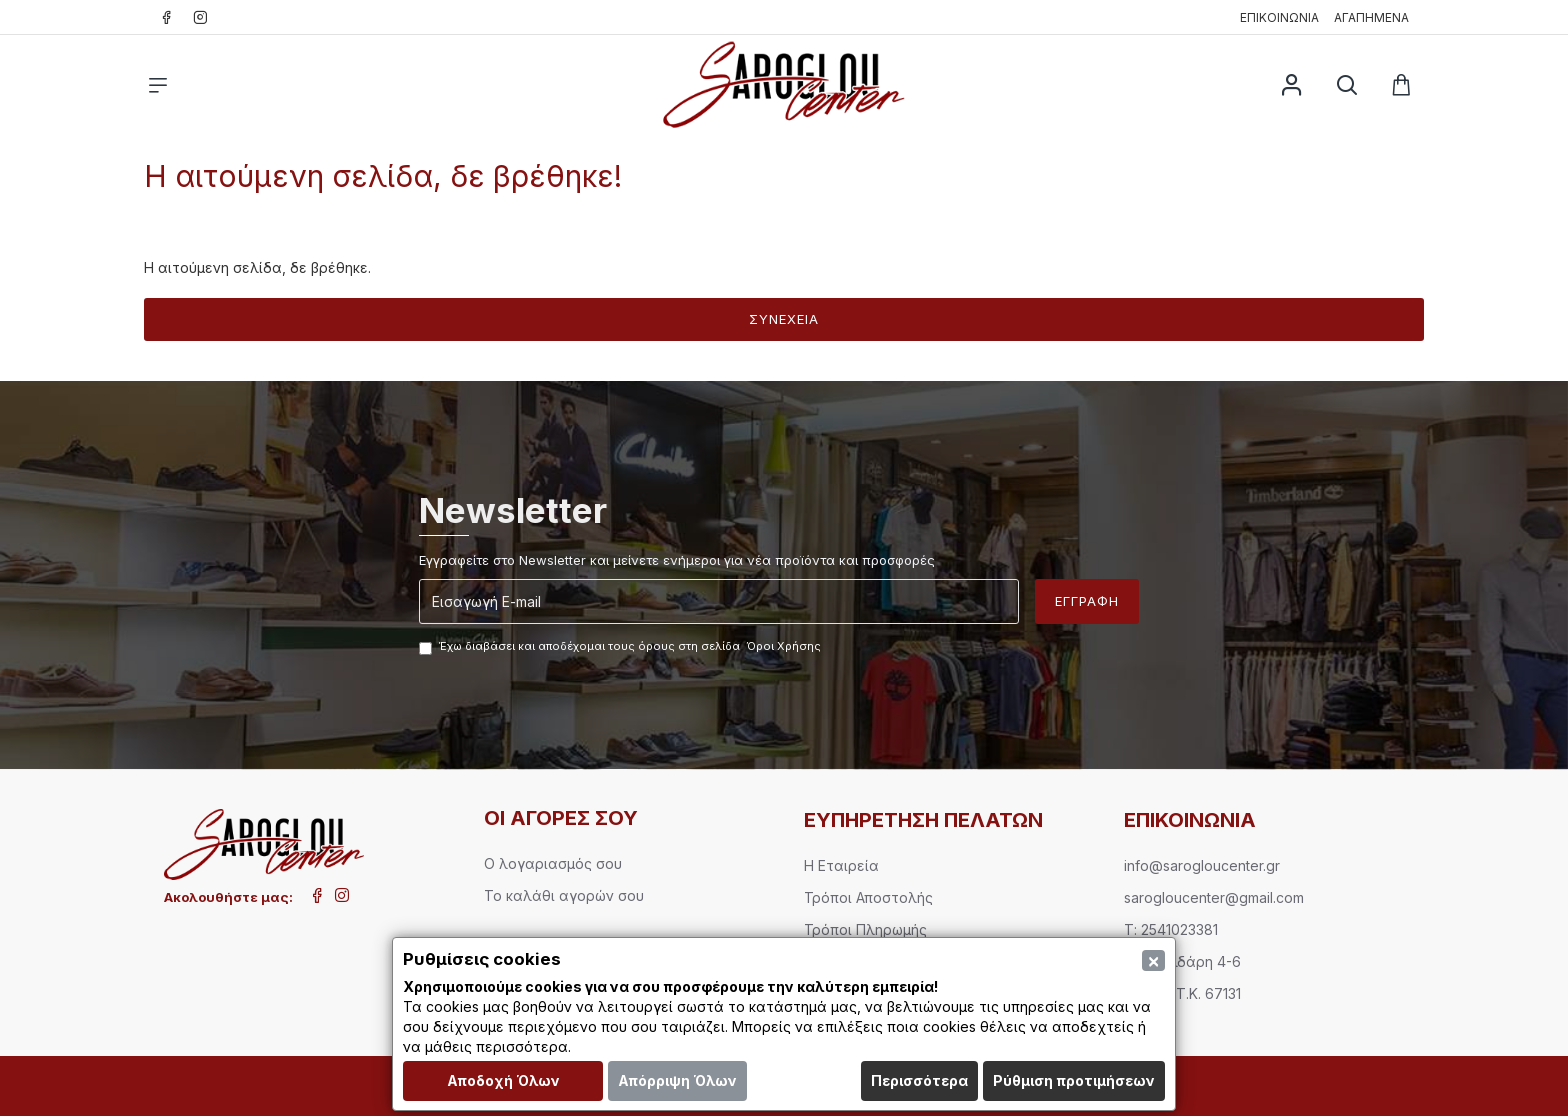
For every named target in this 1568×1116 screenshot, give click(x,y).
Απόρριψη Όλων (677, 1080)
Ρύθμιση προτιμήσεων (1074, 1080)
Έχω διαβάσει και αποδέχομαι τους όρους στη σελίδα (621, 647)
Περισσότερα (919, 1080)
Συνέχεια (784, 319)
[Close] (1153, 960)
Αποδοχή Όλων (503, 1080)
